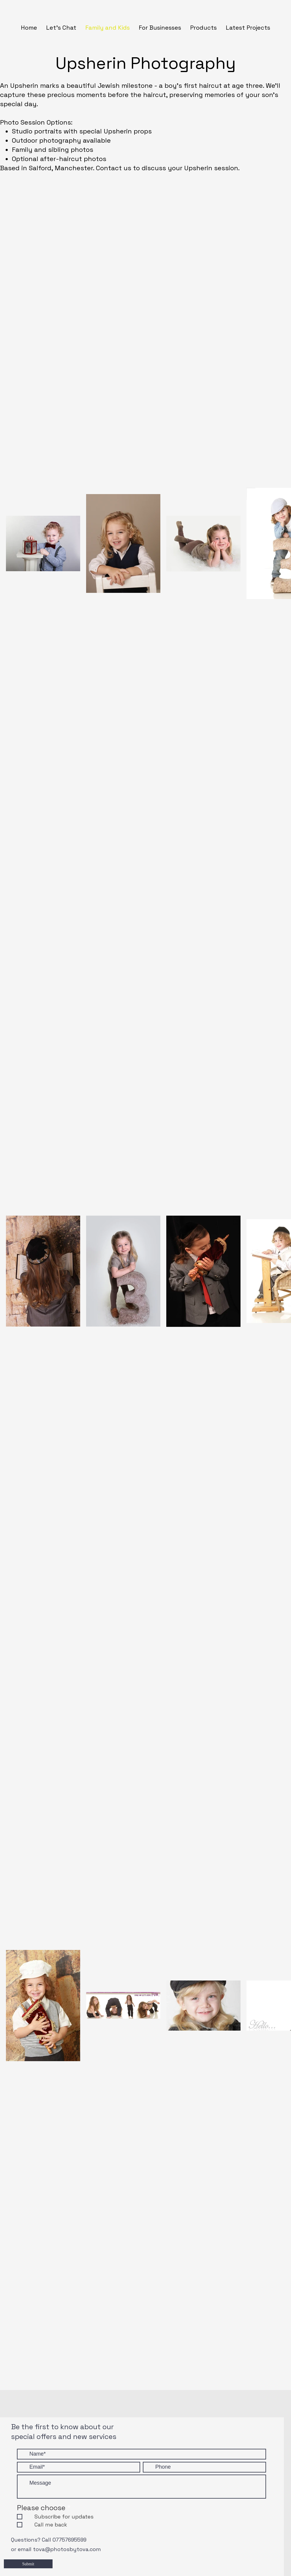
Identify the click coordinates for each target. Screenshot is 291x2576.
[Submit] (28, 2563)
